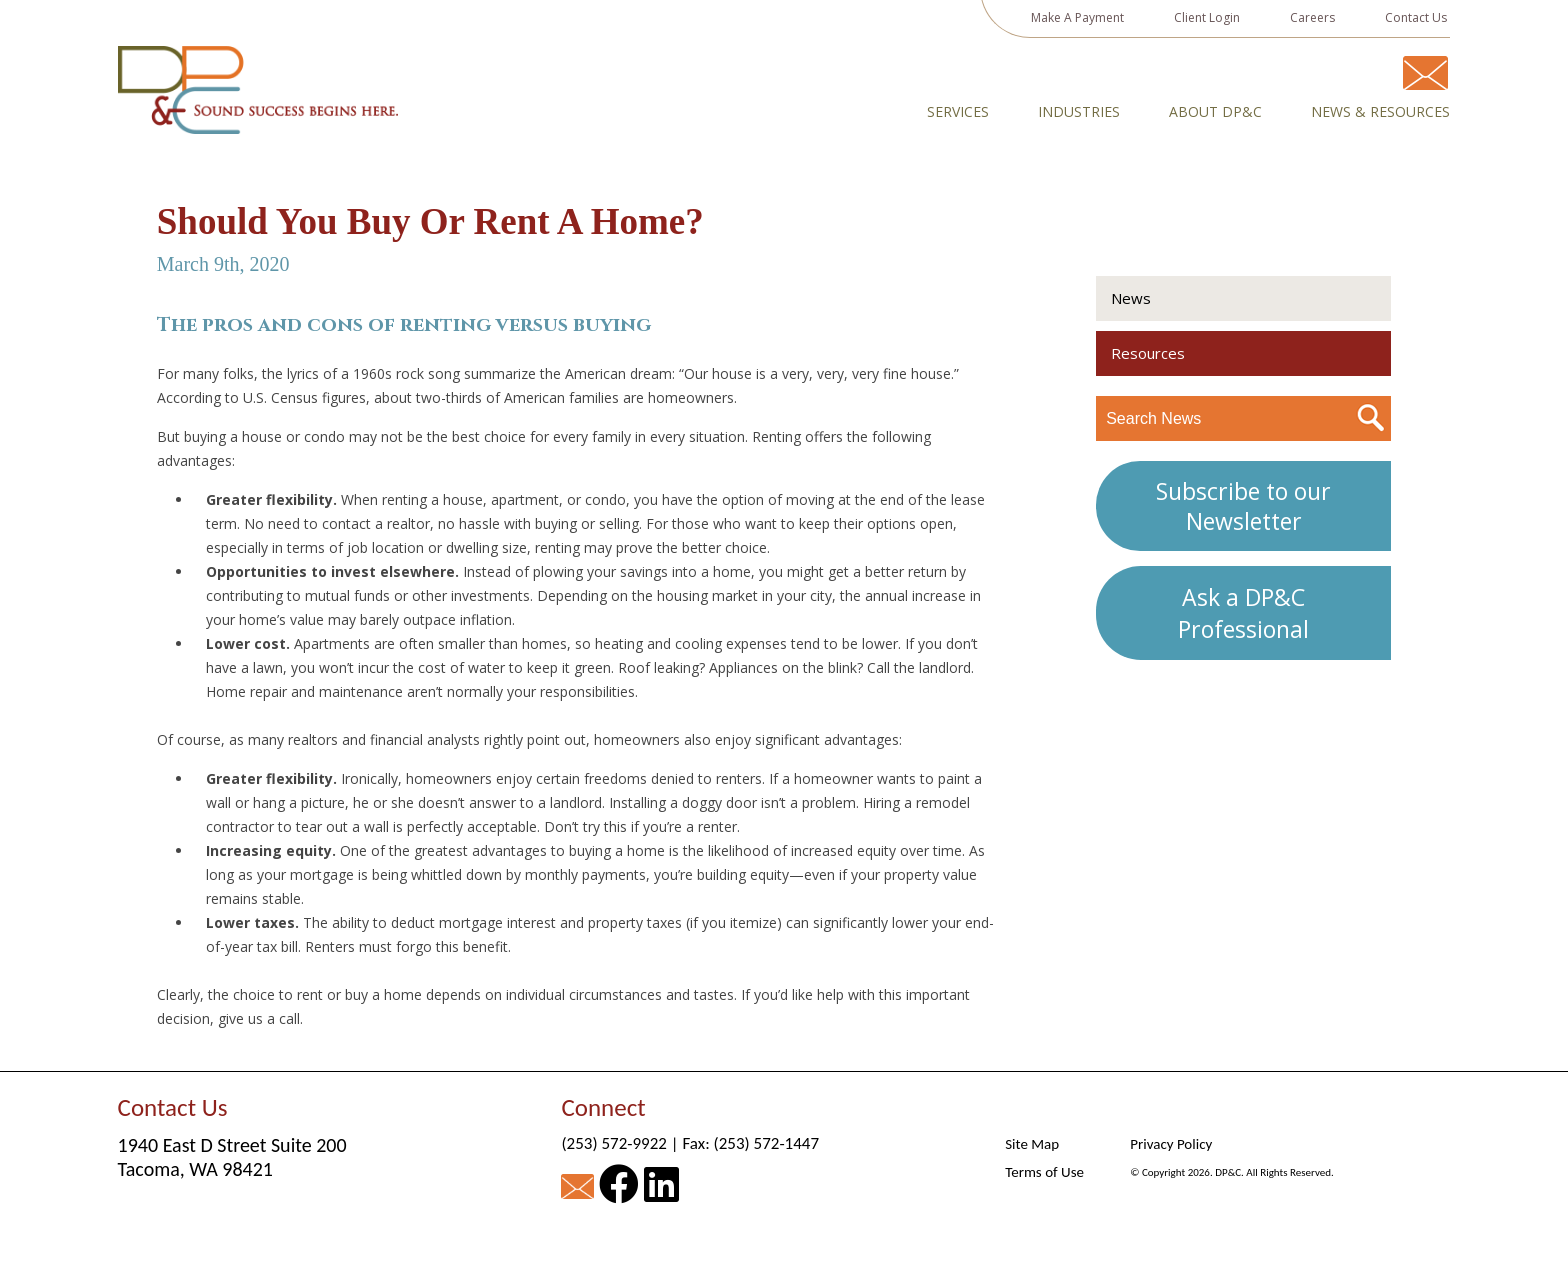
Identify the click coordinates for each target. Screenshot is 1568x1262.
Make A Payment (1077, 17)
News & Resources (1380, 112)
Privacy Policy (1171, 1144)
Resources (1148, 353)
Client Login (1207, 17)
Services (958, 112)
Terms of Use (1044, 1172)
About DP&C (1215, 112)
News (1131, 298)
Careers (1312, 17)
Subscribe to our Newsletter (1243, 506)
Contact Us (1416, 17)
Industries (1079, 112)
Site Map (1032, 1144)
